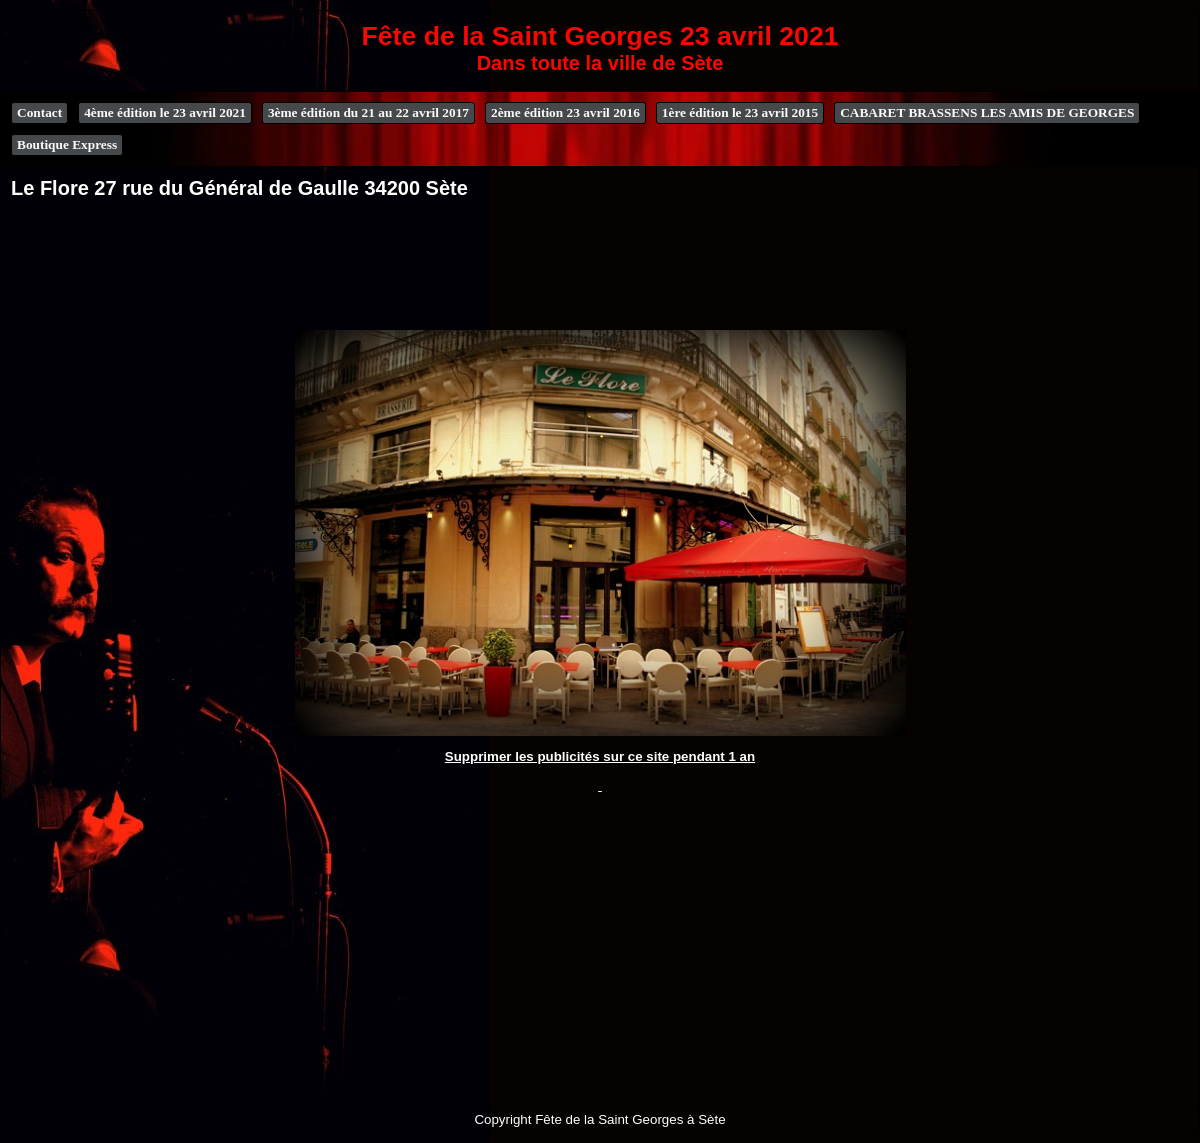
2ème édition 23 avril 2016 (565, 112)
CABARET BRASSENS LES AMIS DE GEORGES (987, 112)
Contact (39, 112)
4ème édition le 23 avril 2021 (165, 112)
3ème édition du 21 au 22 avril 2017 (368, 112)
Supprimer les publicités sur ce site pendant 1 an (600, 756)
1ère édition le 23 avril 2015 (740, 112)
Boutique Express (67, 144)
